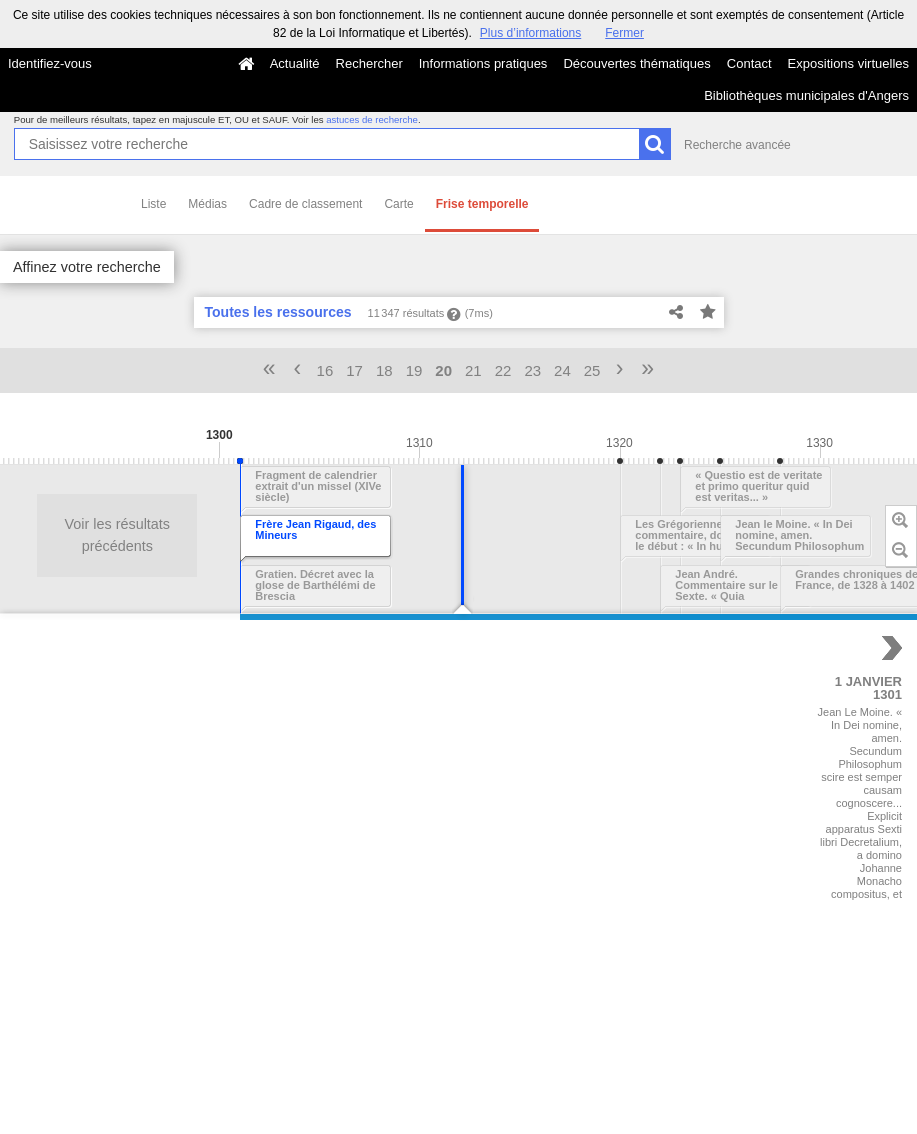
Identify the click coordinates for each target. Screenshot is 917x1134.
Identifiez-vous (50, 63)
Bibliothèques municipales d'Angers (806, 95)
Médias (207, 204)
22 (503, 370)
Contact (749, 63)
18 (384, 370)
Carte (398, 204)
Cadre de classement (305, 204)
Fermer (624, 33)
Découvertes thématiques (636, 63)
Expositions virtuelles (848, 63)
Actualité (295, 63)
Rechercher (369, 63)
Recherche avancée (737, 145)
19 (414, 370)
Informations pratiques (483, 63)
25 (592, 370)
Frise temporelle (482, 204)
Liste (153, 204)
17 (354, 370)
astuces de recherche (372, 119)
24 (562, 370)
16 (325, 370)
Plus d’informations (530, 33)
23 (532, 370)
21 (473, 370)
